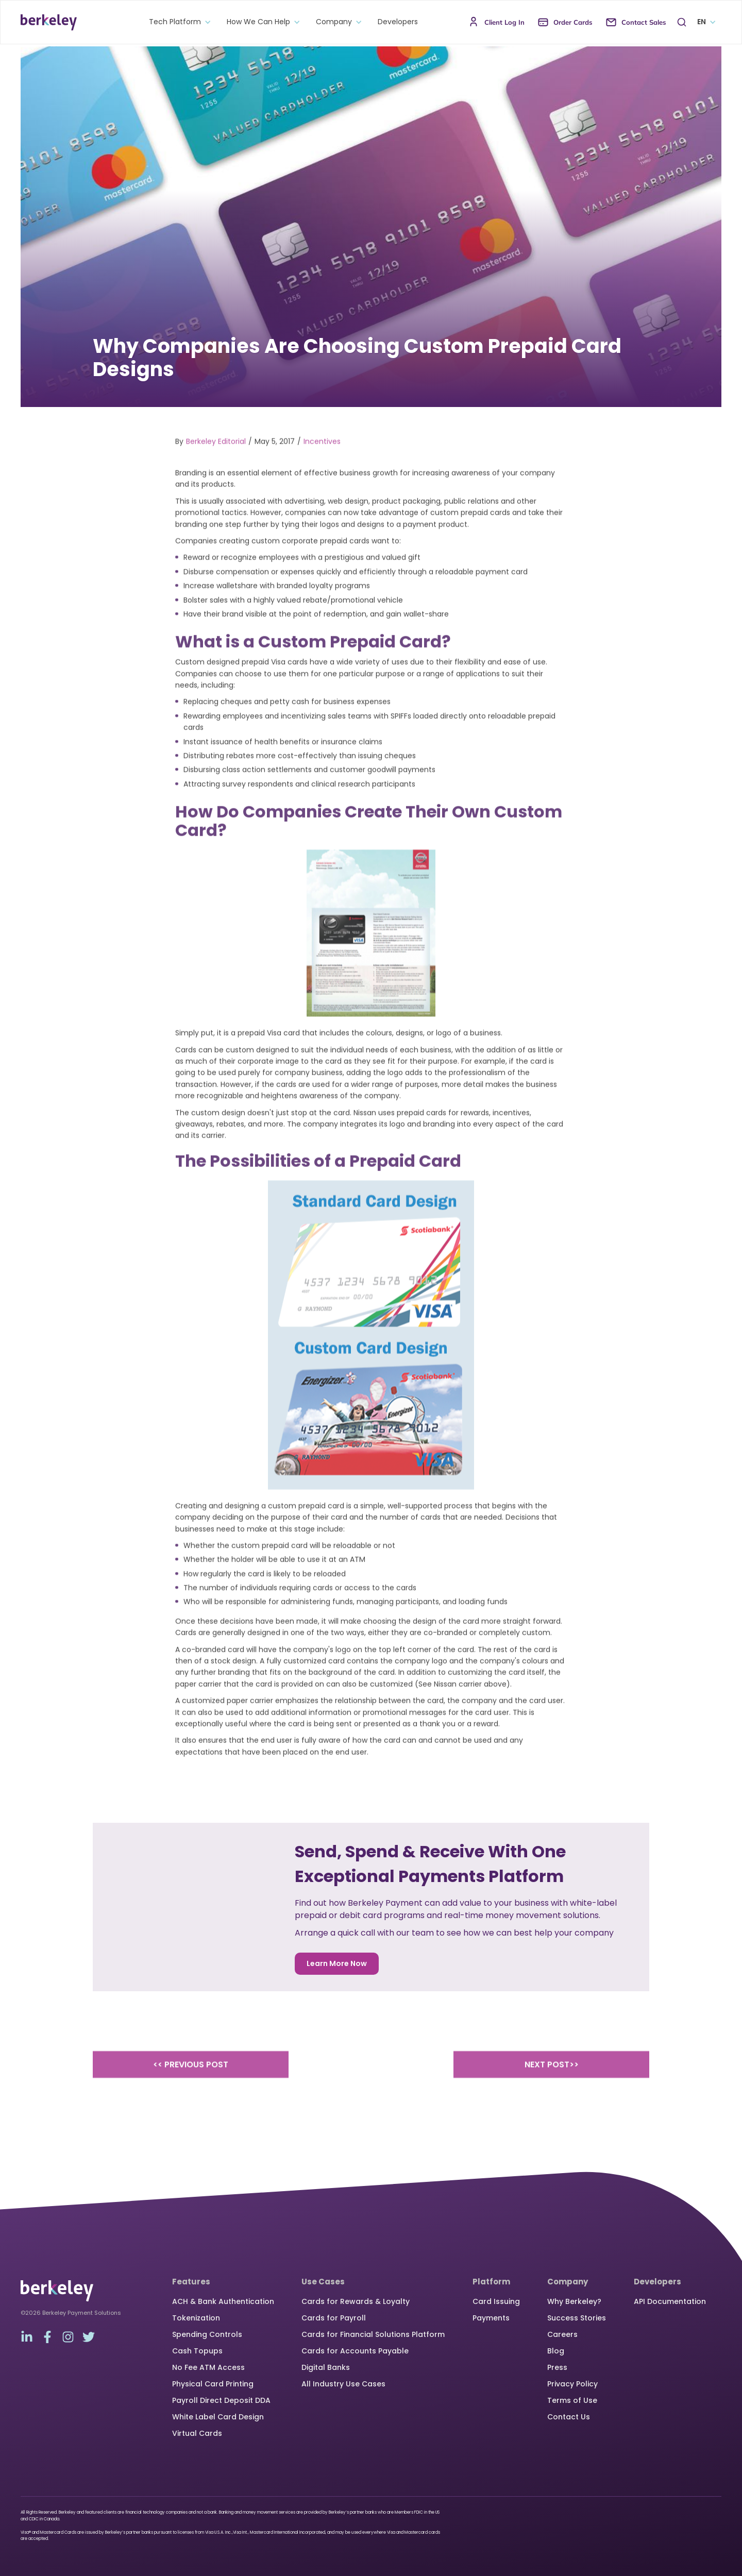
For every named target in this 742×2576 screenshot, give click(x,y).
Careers (562, 2334)
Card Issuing (496, 2301)
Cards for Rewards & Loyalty (355, 2301)
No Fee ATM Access (208, 2367)
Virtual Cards (197, 2433)
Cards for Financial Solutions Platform (373, 2334)
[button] (177, 22)
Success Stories (576, 2318)
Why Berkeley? (574, 2301)
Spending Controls (207, 2334)
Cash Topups (197, 2351)
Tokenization (196, 2318)
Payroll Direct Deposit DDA (221, 2400)
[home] (49, 22)
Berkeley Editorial (216, 457)
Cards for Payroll (333, 2318)
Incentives (322, 457)
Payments (491, 2318)
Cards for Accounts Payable (355, 2351)
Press (557, 2367)
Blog (555, 2351)
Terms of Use (572, 2400)
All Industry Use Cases (343, 2384)
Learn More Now (337, 1963)
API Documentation (670, 2301)
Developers (398, 22)
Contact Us (568, 2417)
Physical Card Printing (213, 2384)
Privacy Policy (572, 2384)
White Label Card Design (218, 2417)
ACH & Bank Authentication (223, 2301)
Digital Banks (325, 2367)
